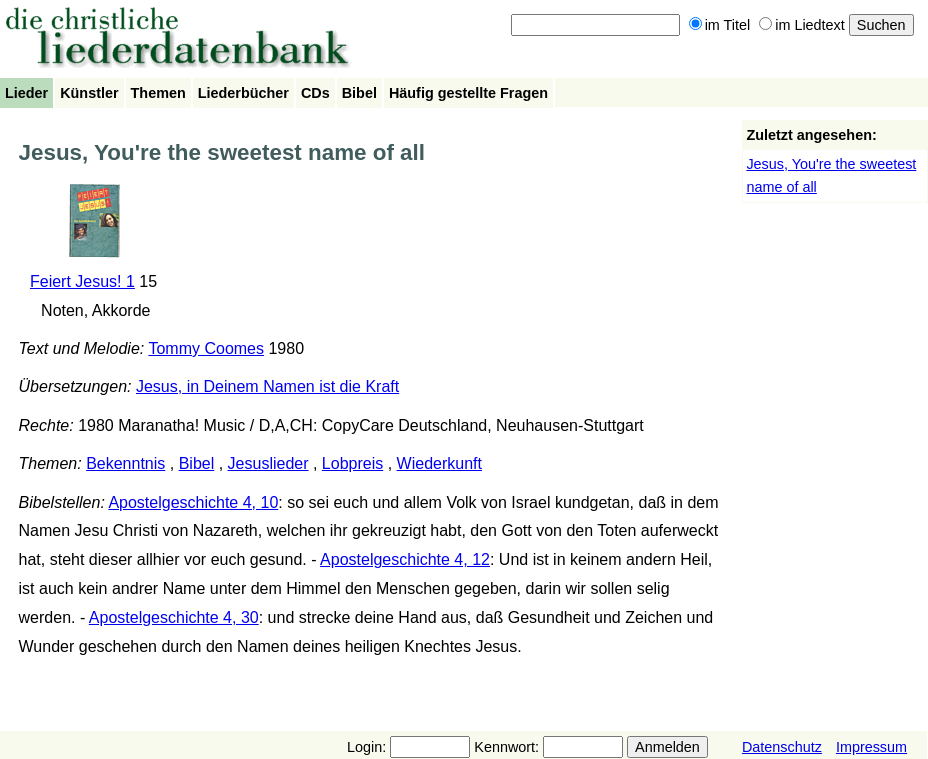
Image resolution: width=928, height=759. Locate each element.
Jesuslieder (268, 463)
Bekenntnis (125, 463)
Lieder (26, 93)
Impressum (871, 747)
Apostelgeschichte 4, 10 (193, 502)
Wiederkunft (439, 463)
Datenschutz (782, 747)
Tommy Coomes (206, 348)
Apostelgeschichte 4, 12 (405, 559)
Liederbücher (243, 93)
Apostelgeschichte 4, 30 (174, 617)
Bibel (359, 93)
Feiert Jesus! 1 (82, 281)
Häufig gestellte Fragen (468, 93)
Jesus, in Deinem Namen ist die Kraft (267, 386)
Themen (158, 93)
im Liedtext (802, 25)
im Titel (720, 25)
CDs (315, 93)
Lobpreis (352, 463)
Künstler (89, 93)
